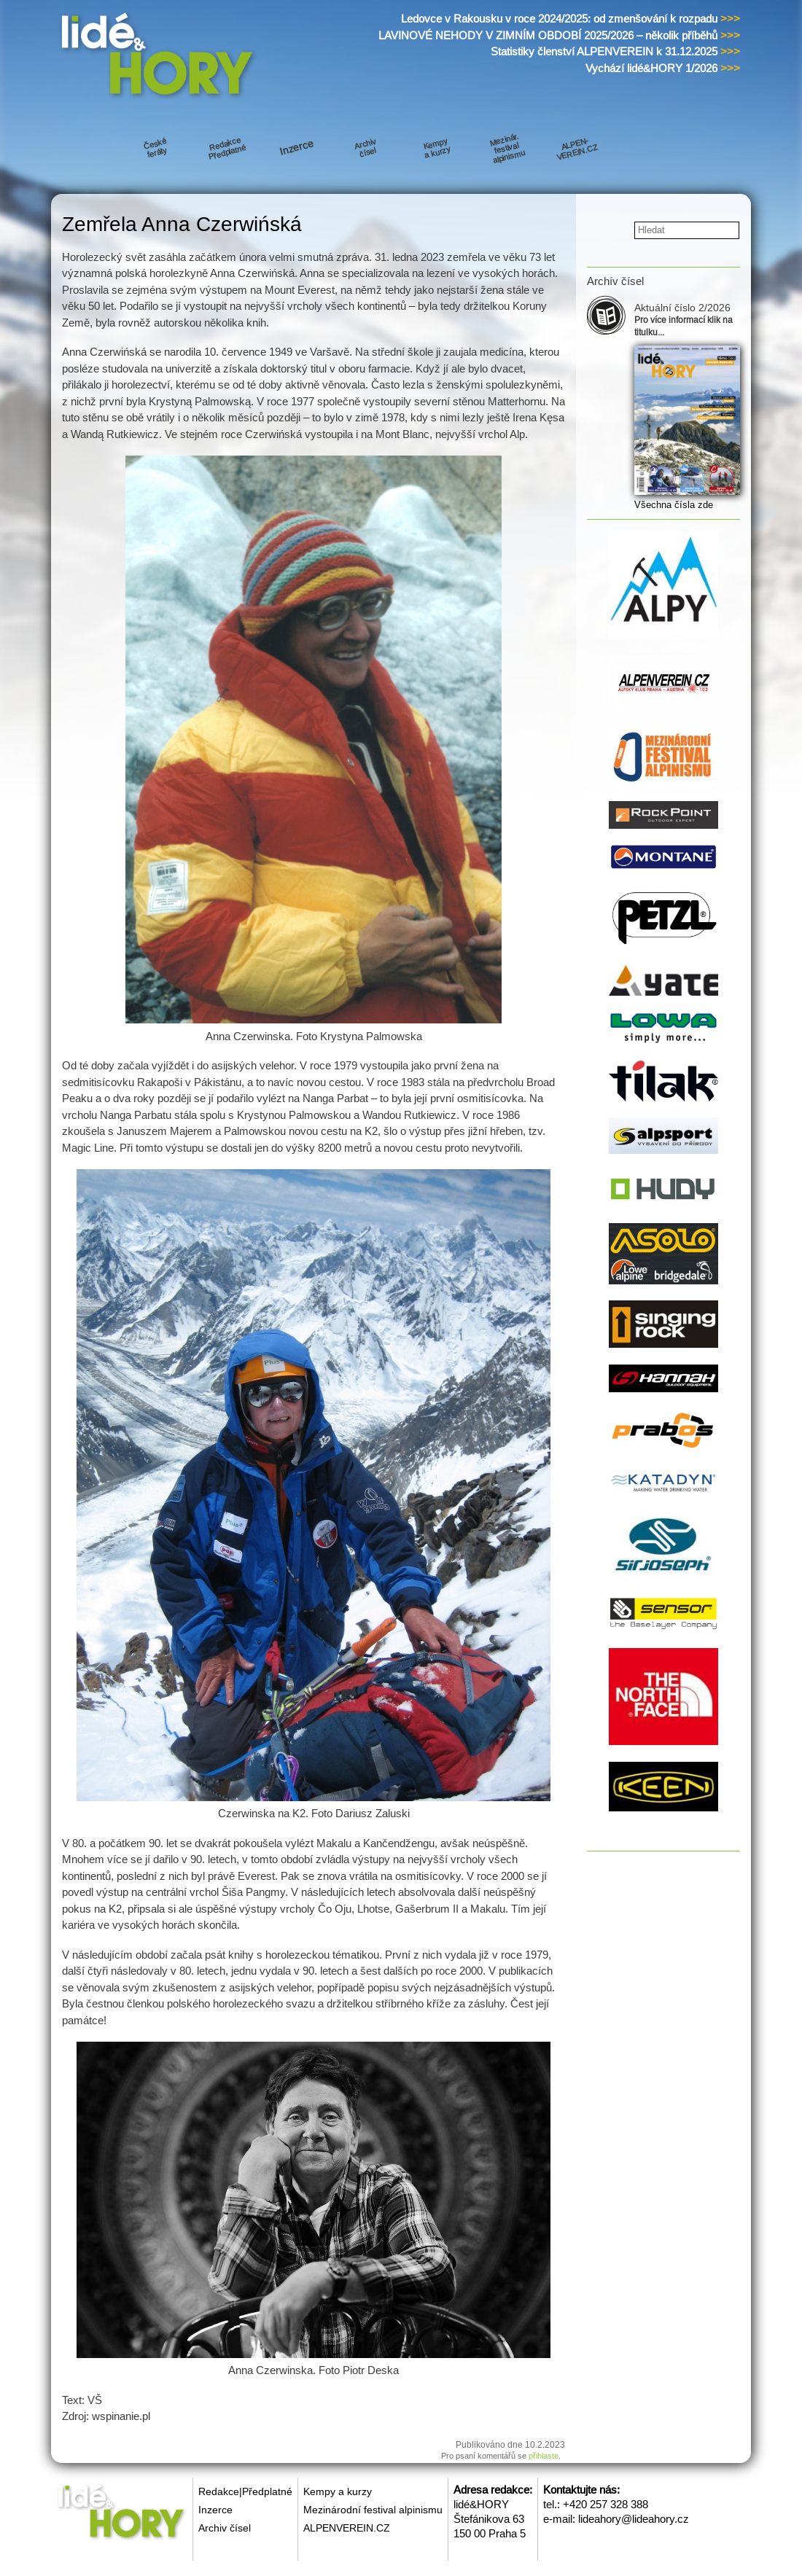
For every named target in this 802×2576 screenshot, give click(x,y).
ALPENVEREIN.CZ (346, 2528)
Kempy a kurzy (337, 2491)
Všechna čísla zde (673, 504)
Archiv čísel (224, 2528)
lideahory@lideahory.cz (633, 2519)
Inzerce (215, 2509)
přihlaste (543, 2455)
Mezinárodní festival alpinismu (373, 2509)
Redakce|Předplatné (245, 2491)
